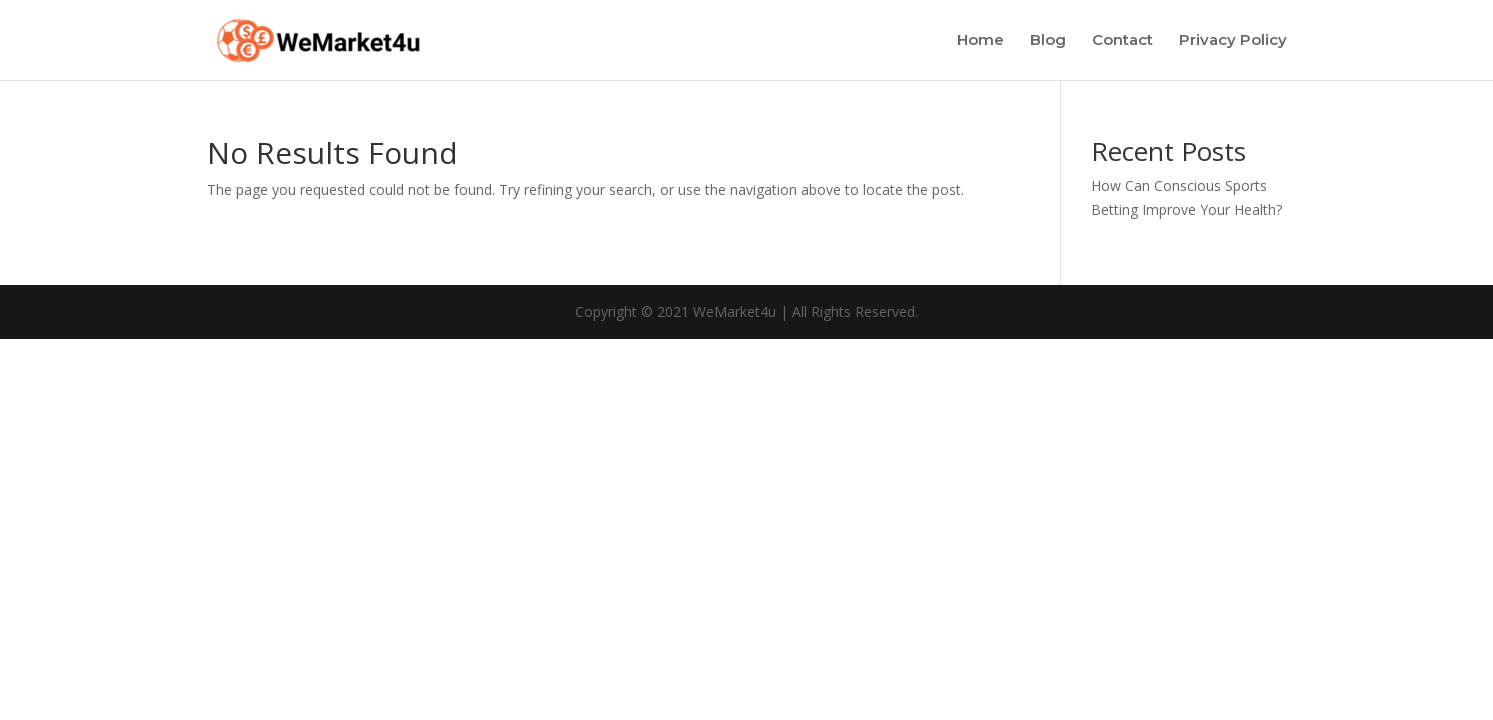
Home (980, 41)
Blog (1048, 41)
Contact (1122, 41)
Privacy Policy (1233, 41)
